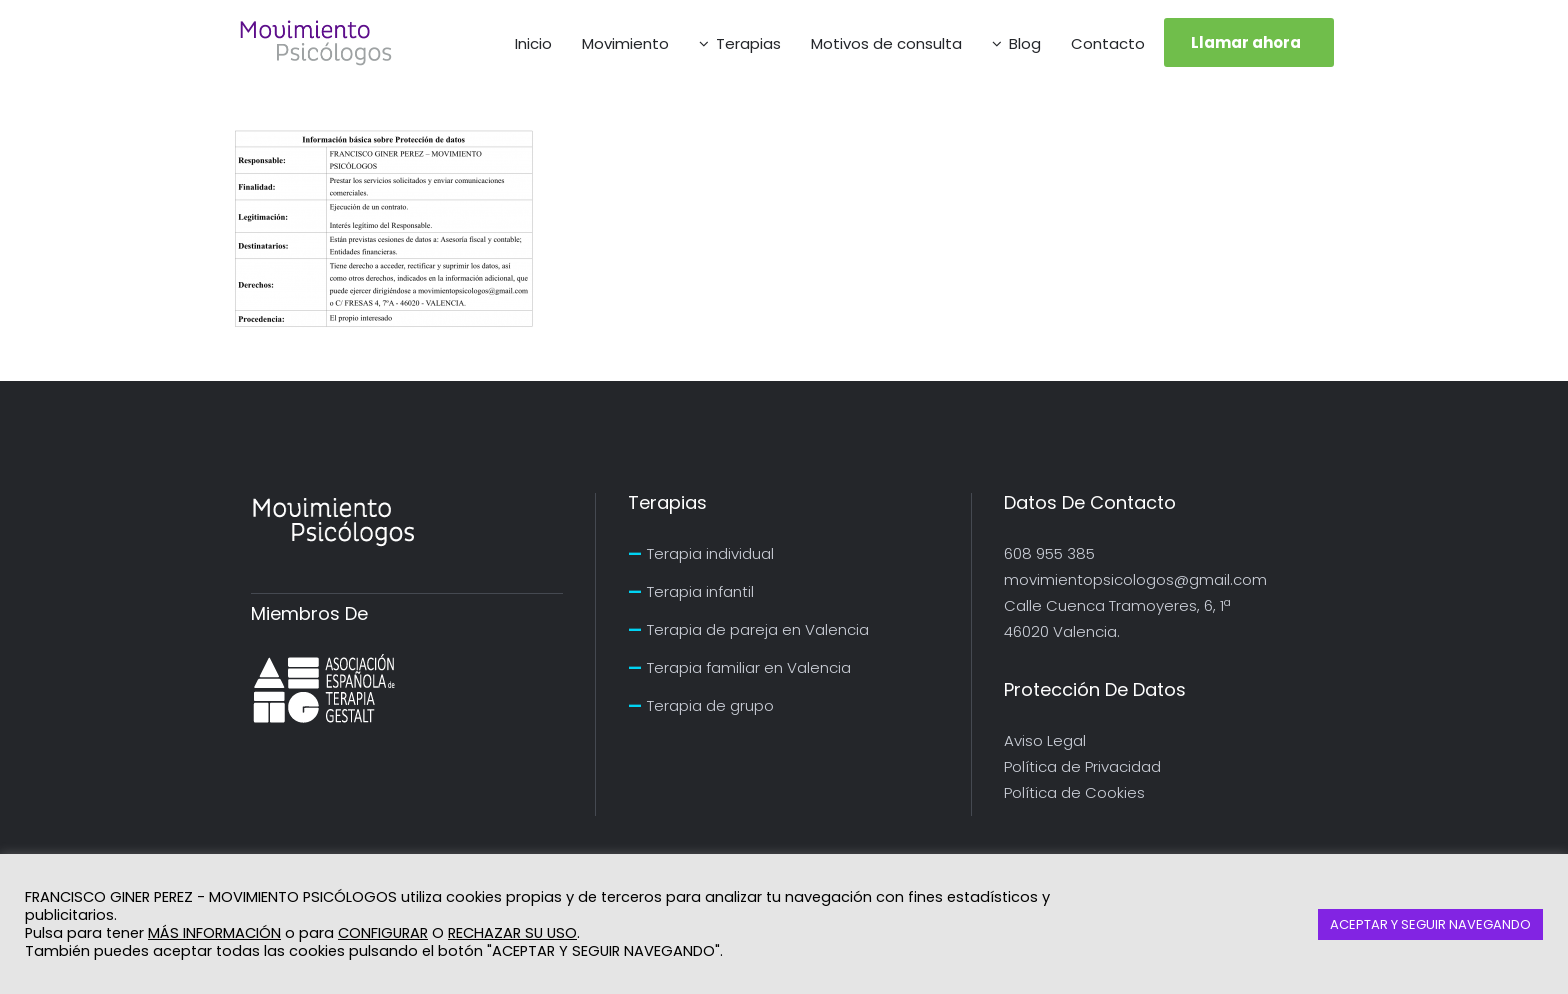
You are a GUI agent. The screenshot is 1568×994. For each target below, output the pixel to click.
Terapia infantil (700, 591)
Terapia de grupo (710, 705)
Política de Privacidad (1082, 766)
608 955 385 (1049, 553)
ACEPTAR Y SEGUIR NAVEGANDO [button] (1430, 924)
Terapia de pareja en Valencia (758, 629)
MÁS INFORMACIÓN (214, 933)
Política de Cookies (1074, 792)
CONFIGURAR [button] (383, 933)
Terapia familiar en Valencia (749, 667)
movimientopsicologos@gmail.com (1135, 579)
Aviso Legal (1045, 740)
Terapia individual (710, 553)
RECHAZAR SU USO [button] (512, 933)
